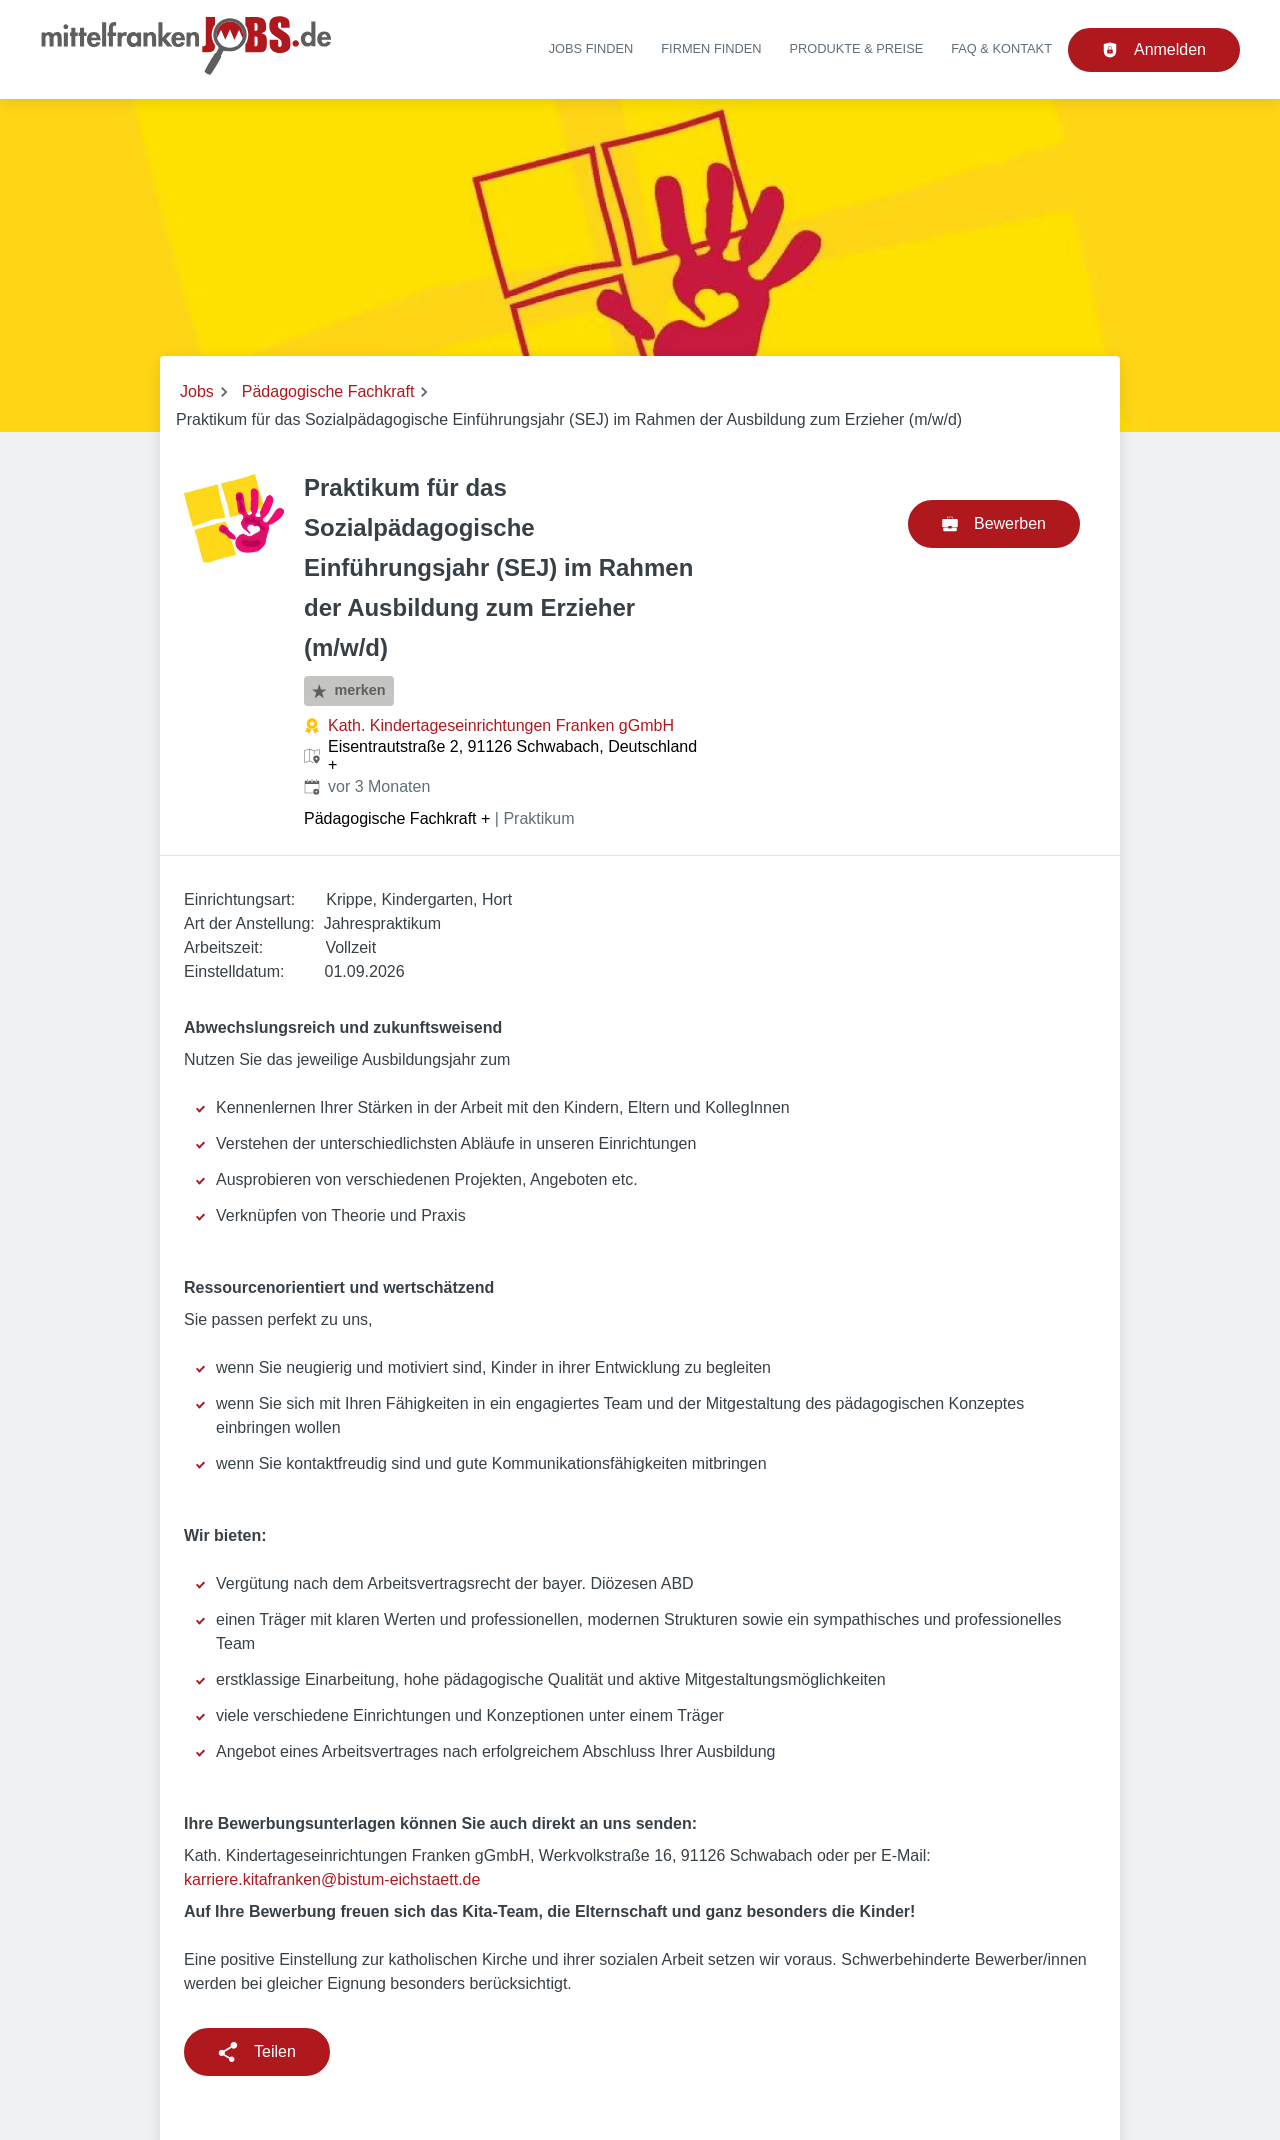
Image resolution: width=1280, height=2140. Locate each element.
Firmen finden (711, 48)
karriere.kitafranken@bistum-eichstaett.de (332, 1879)
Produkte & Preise (857, 48)
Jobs (197, 391)
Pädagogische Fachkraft (328, 391)
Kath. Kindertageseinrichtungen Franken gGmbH (501, 725)
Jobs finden (591, 48)
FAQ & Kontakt (1001, 48)
